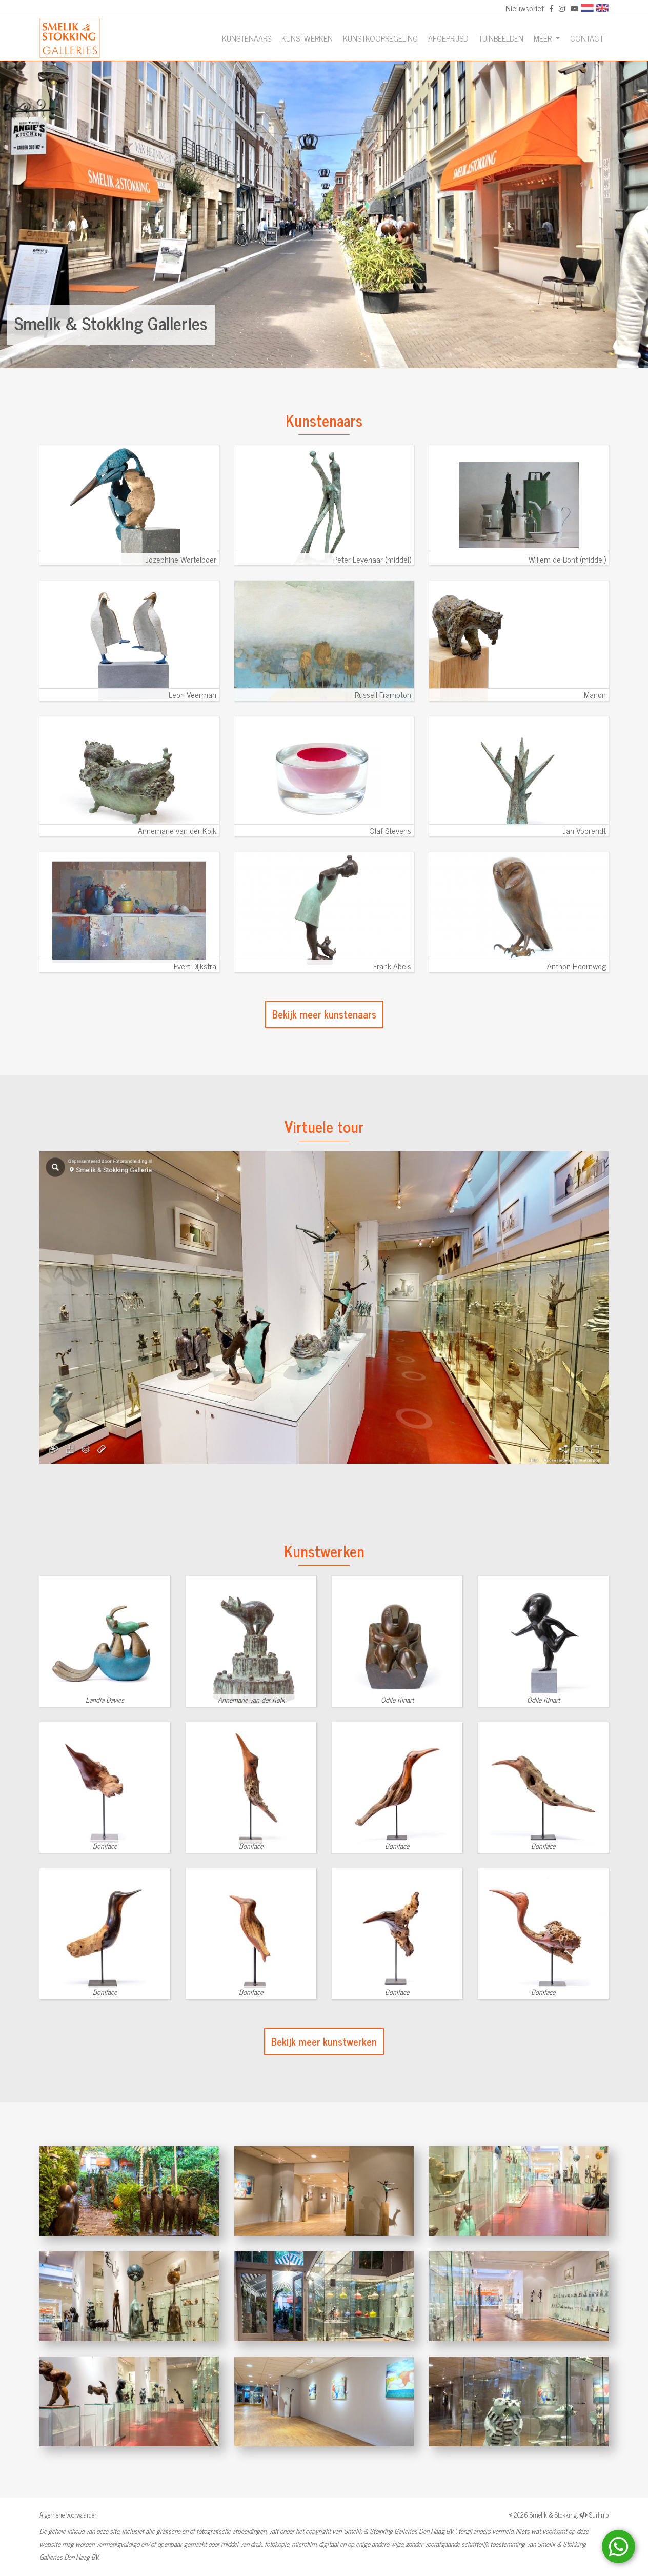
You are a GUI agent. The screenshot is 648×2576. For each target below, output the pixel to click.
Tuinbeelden (500, 38)
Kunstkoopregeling (380, 38)
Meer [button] (544, 38)
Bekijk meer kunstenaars (324, 1014)
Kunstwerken (307, 38)
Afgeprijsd (448, 38)
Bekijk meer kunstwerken (324, 2041)
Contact (586, 38)
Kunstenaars (246, 38)
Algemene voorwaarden (68, 2514)
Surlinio (599, 2514)
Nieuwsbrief (524, 7)
